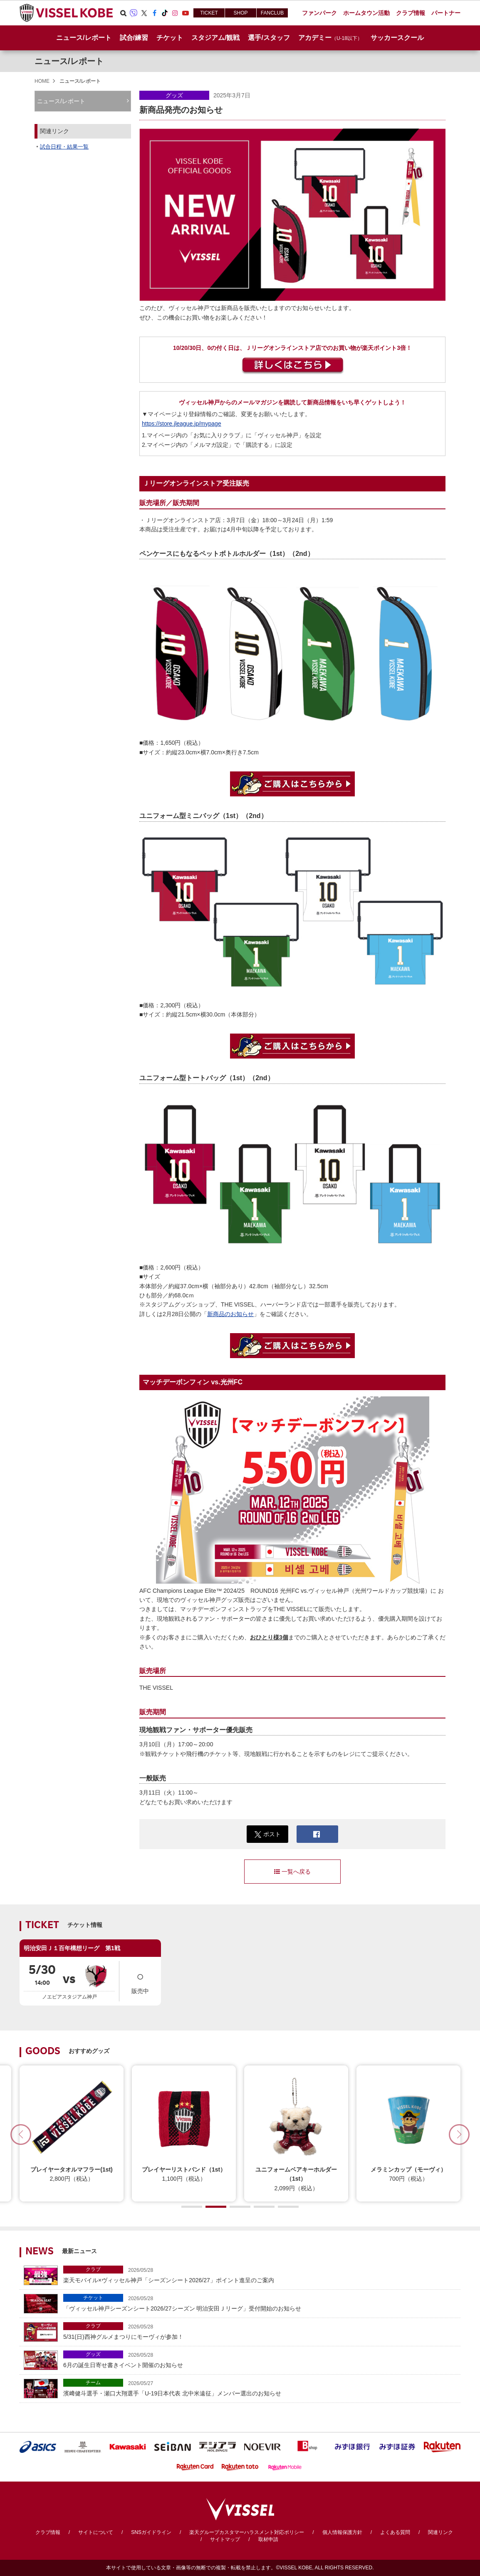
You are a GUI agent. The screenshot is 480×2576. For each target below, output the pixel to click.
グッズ (174, 95)
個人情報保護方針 (342, 2532)
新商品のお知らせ (230, 1314)
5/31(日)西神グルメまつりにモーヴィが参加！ (259, 2331)
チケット (93, 2298)
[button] (459, 2134)
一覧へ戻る (292, 1871)
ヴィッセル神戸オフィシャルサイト (66, 13)
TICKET (209, 13)
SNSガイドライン (151, 2532)
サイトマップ (225, 2539)
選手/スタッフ (268, 37)
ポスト (268, 1834)
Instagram (175, 13)
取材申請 (268, 2539)
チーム (93, 2382)
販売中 (140, 1980)
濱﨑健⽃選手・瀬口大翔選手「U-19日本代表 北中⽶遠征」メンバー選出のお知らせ (259, 2388)
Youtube (186, 13)
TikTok (165, 13)
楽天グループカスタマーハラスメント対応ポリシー (246, 2532)
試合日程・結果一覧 (64, 147)
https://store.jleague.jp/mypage (181, 423)
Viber (134, 13)
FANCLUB (272, 13)
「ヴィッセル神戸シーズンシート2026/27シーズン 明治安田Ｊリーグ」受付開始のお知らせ (259, 2303)
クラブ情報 (47, 2532)
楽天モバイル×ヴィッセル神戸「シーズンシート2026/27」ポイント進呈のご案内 (259, 2274)
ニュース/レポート (83, 37)
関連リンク (440, 2532)
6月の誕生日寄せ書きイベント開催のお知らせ (259, 2359)
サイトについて (95, 2532)
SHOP (240, 13)
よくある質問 (395, 2532)
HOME (42, 81)
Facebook (154, 13)
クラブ (93, 2269)
